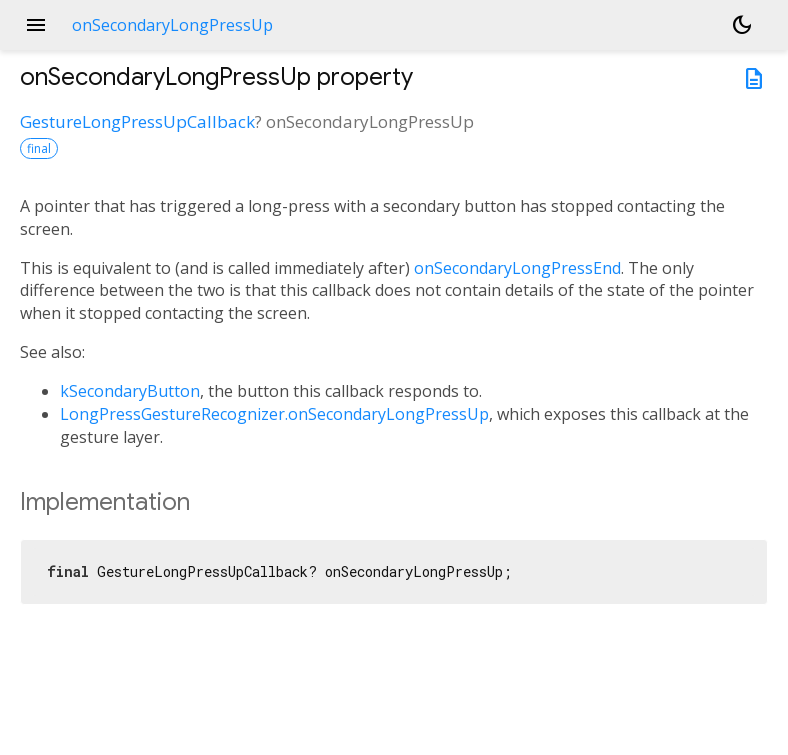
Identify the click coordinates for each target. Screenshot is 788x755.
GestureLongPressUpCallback (137, 121)
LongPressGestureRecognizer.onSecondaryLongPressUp (274, 414)
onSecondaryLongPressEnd (517, 268)
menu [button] (36, 25)
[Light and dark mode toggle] (742, 25)
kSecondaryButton (130, 391)
